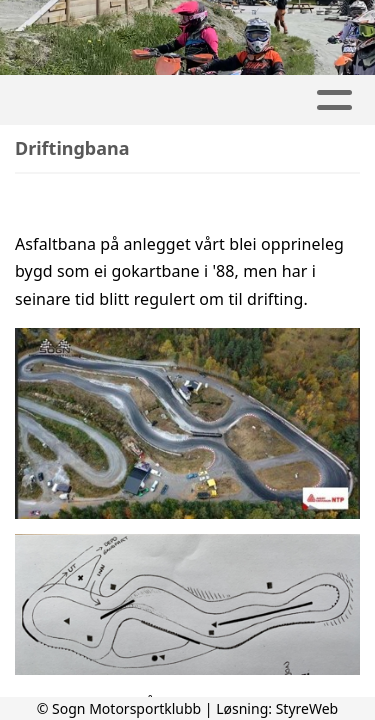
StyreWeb (307, 708)
